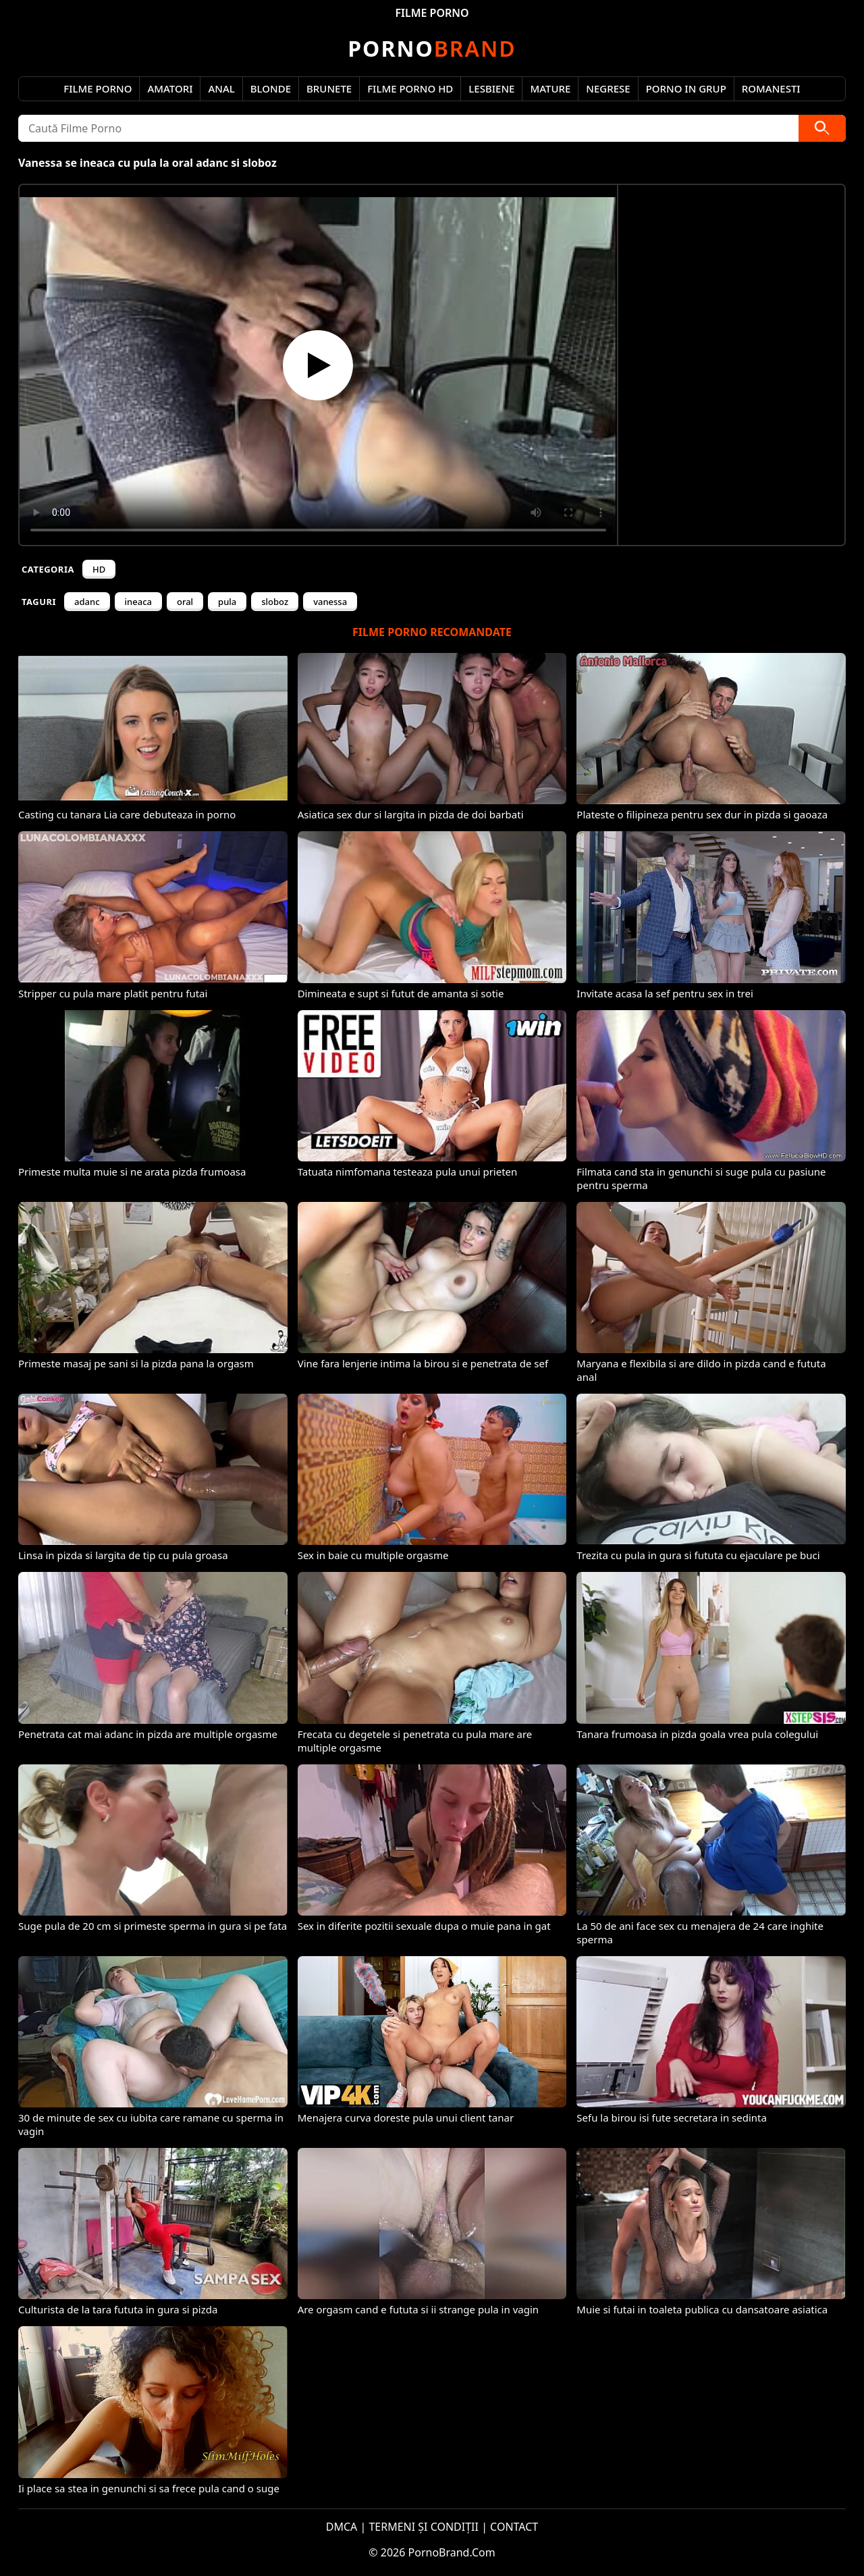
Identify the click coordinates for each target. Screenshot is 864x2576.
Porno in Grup (686, 88)
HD (98, 569)
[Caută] (822, 128)
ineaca (138, 602)
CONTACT (514, 2526)
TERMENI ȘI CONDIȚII (424, 2526)
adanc (86, 602)
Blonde (270, 88)
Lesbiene (491, 88)
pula (227, 602)
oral (185, 602)
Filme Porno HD (410, 88)
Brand (432, 48)
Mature (550, 88)
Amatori (169, 88)
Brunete (329, 88)
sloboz (274, 602)
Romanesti (771, 88)
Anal (221, 88)
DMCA (342, 2526)
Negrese (608, 88)
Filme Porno (97, 88)
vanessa (330, 602)
